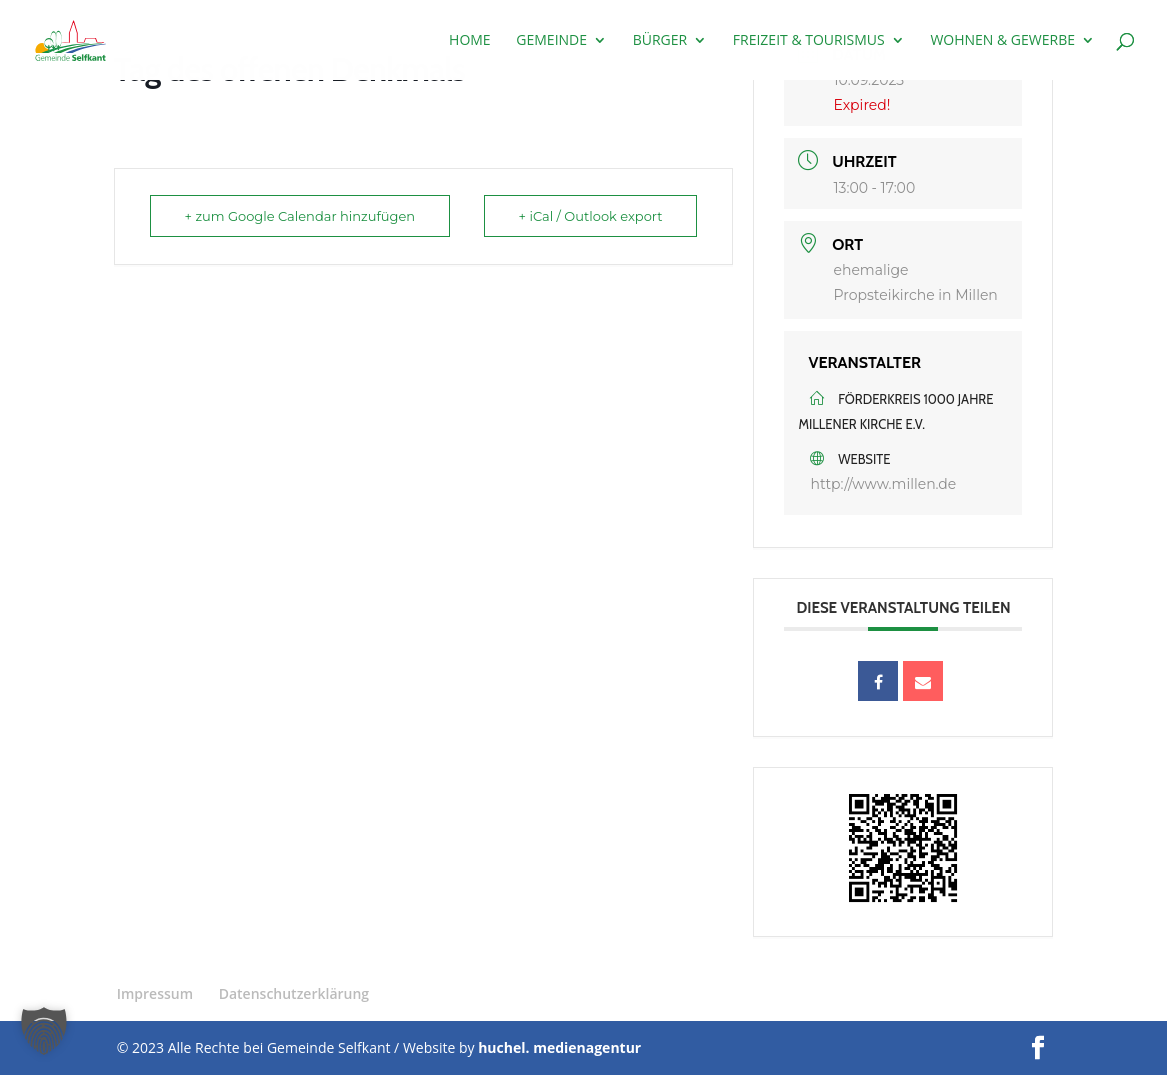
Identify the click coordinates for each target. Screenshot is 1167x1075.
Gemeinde (551, 41)
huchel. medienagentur (559, 1047)
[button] (44, 1031)
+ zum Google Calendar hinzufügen (300, 216)
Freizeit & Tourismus (809, 41)
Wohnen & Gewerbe (1002, 41)
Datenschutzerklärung (294, 993)
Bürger (660, 41)
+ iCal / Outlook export (591, 216)
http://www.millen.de (883, 484)
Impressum (155, 993)
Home (470, 41)
